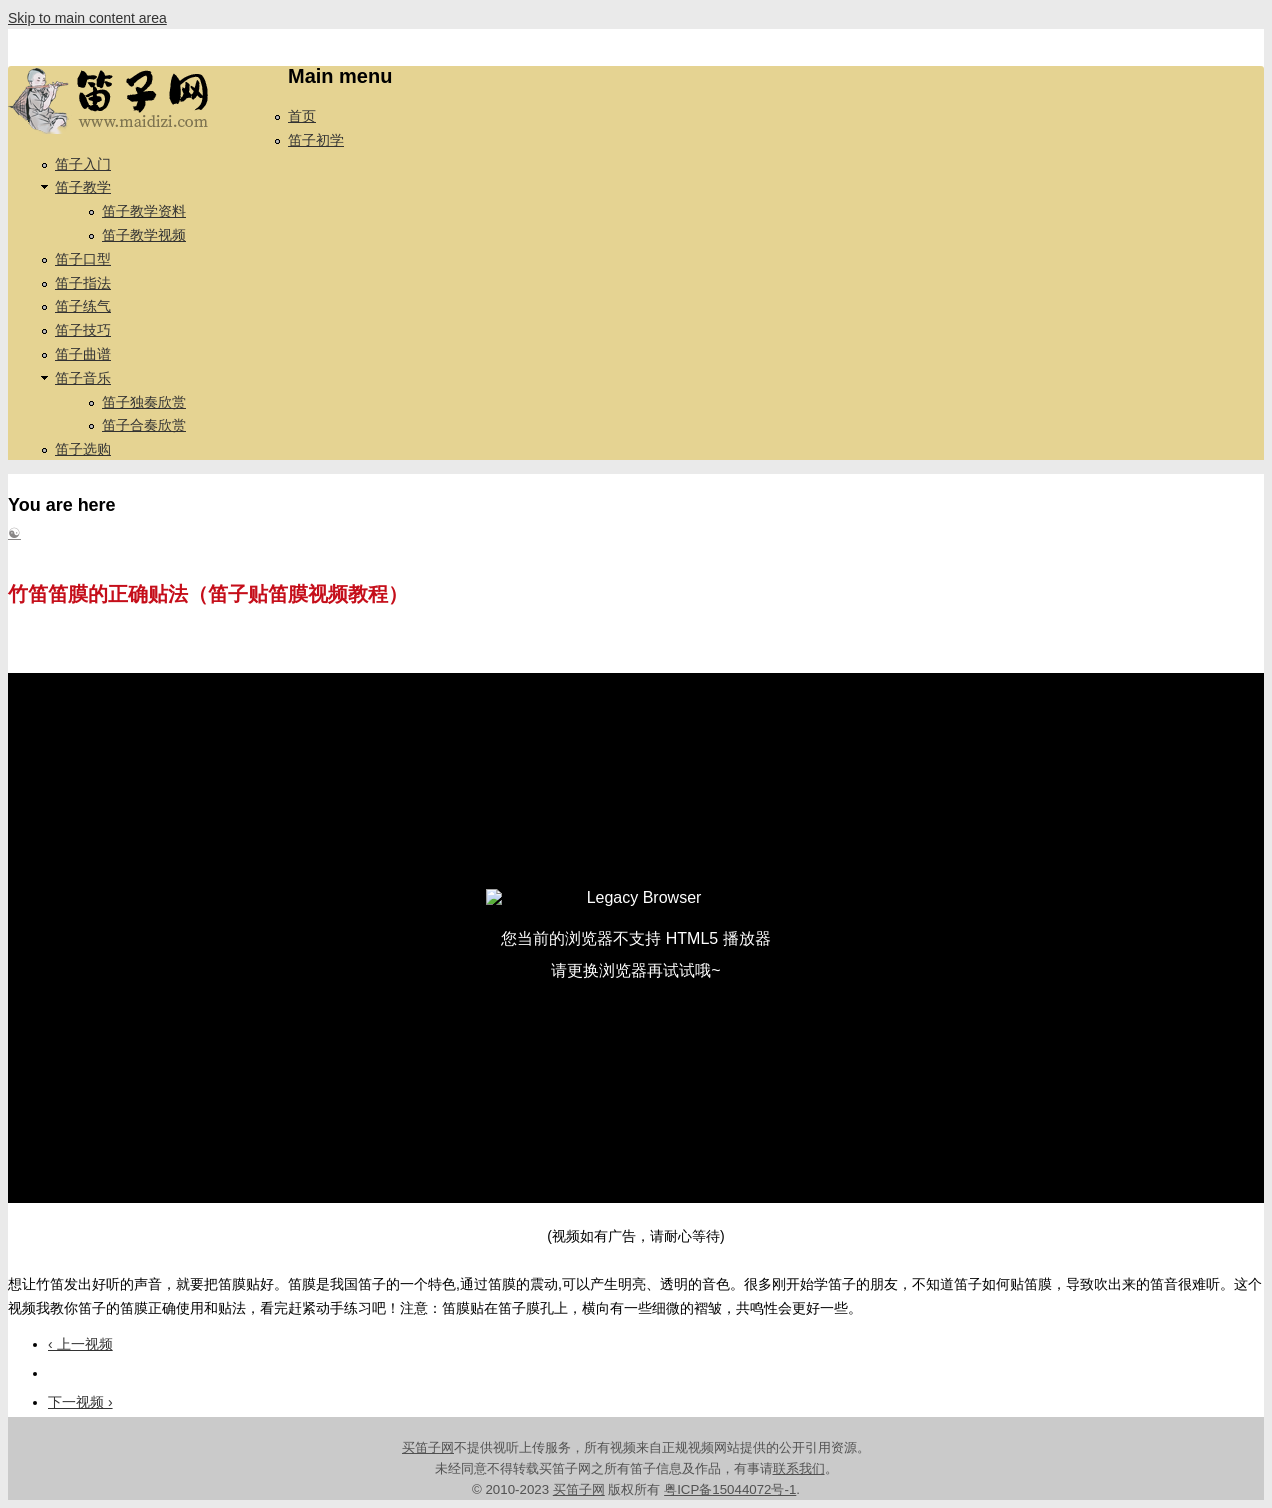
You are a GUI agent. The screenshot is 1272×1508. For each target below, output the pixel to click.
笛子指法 (83, 283)
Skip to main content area (87, 18)
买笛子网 (428, 1447)
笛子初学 (316, 140)
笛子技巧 (83, 330)
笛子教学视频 (144, 235)
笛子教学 (83, 187)
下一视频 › (80, 1402)
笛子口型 (83, 259)
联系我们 (799, 1468)
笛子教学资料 (144, 211)
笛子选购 (83, 449)
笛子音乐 (83, 378)
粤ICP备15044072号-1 (730, 1489)
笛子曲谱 (83, 354)
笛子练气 (83, 306)
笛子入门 (83, 164)
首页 (302, 116)
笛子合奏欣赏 (144, 425)
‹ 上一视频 (80, 1344)
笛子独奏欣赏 (144, 402)
